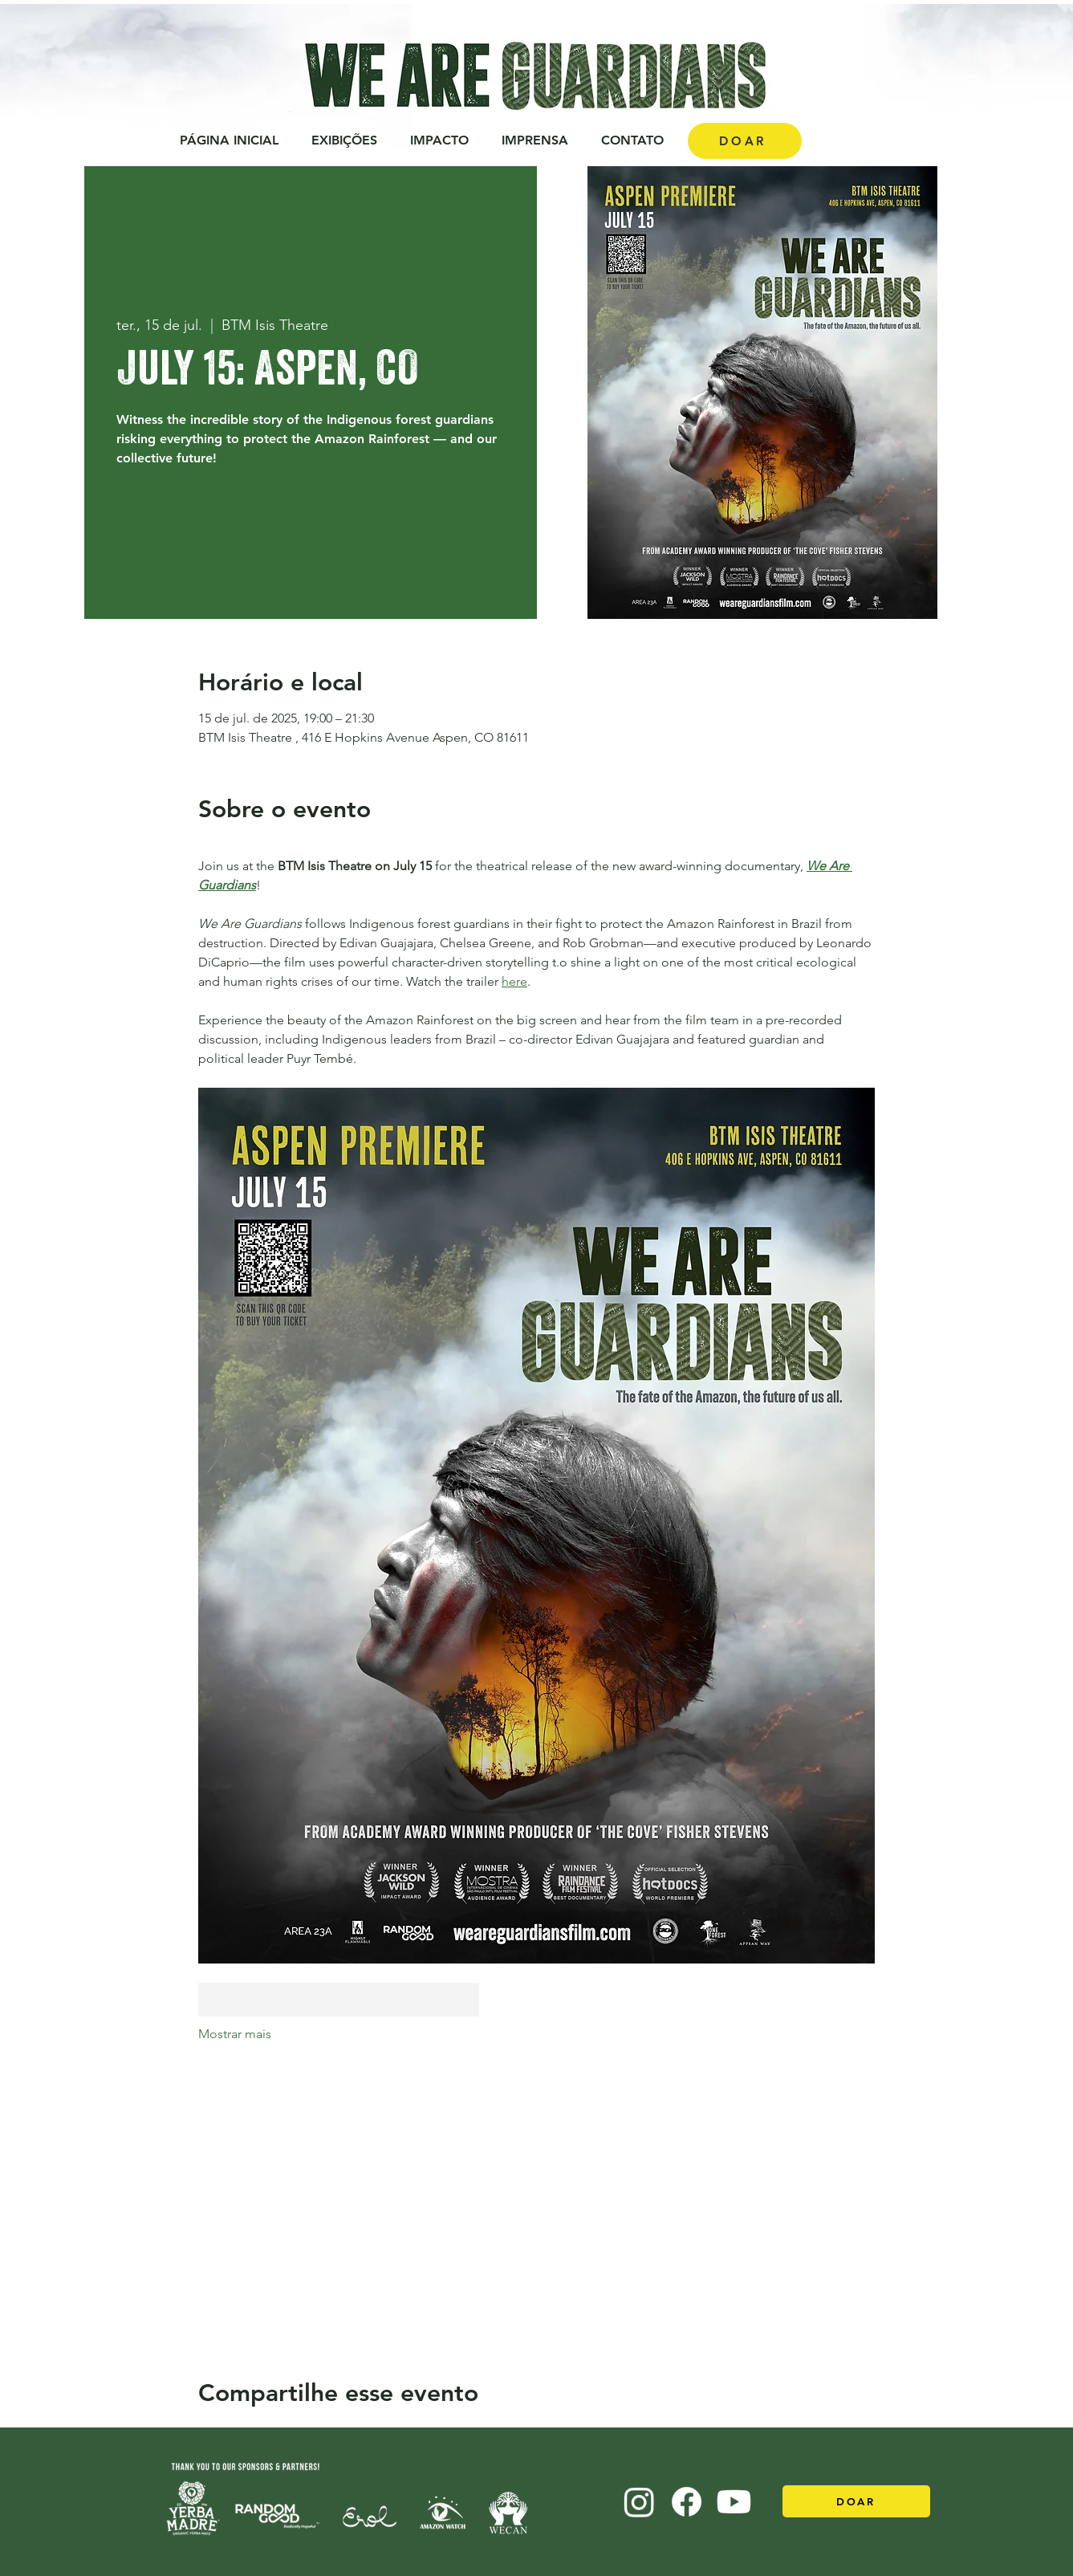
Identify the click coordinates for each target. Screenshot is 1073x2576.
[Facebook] (686, 2501)
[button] (440, 140)
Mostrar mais (234, 2033)
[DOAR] (745, 141)
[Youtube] (734, 2501)
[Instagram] (639, 2501)
